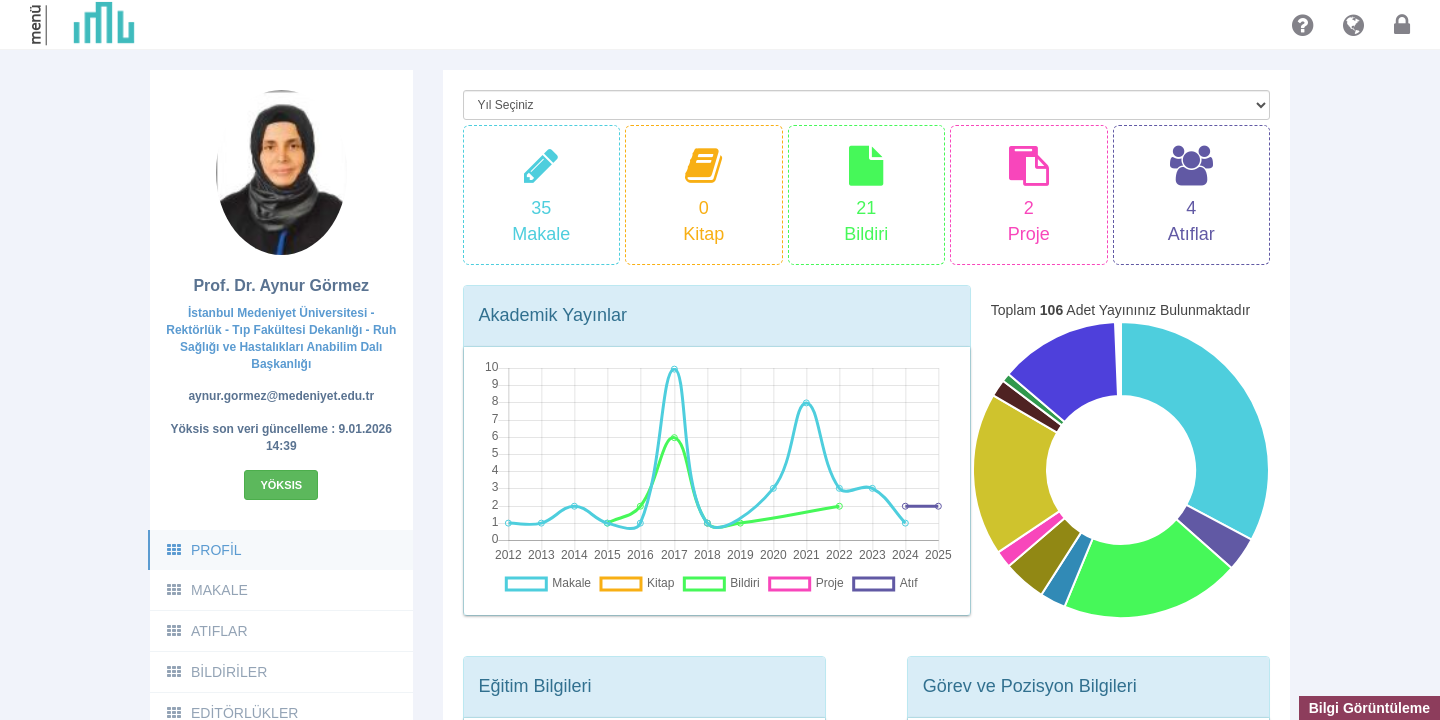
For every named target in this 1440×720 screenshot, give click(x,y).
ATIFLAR (206, 631)
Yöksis (281, 485)
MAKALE (206, 590)
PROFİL (203, 550)
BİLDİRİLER (216, 672)
